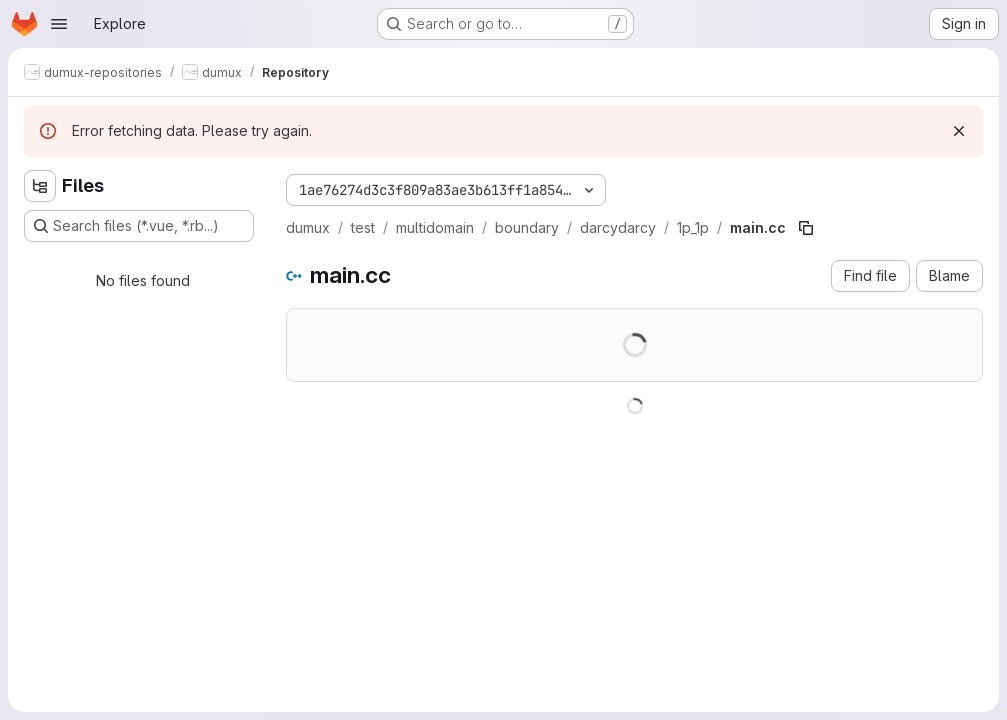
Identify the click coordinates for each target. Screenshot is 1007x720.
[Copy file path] (806, 228)
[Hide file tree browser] (40, 186)
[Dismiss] (959, 131)
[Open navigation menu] (59, 24)
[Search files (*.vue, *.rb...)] (139, 226)
